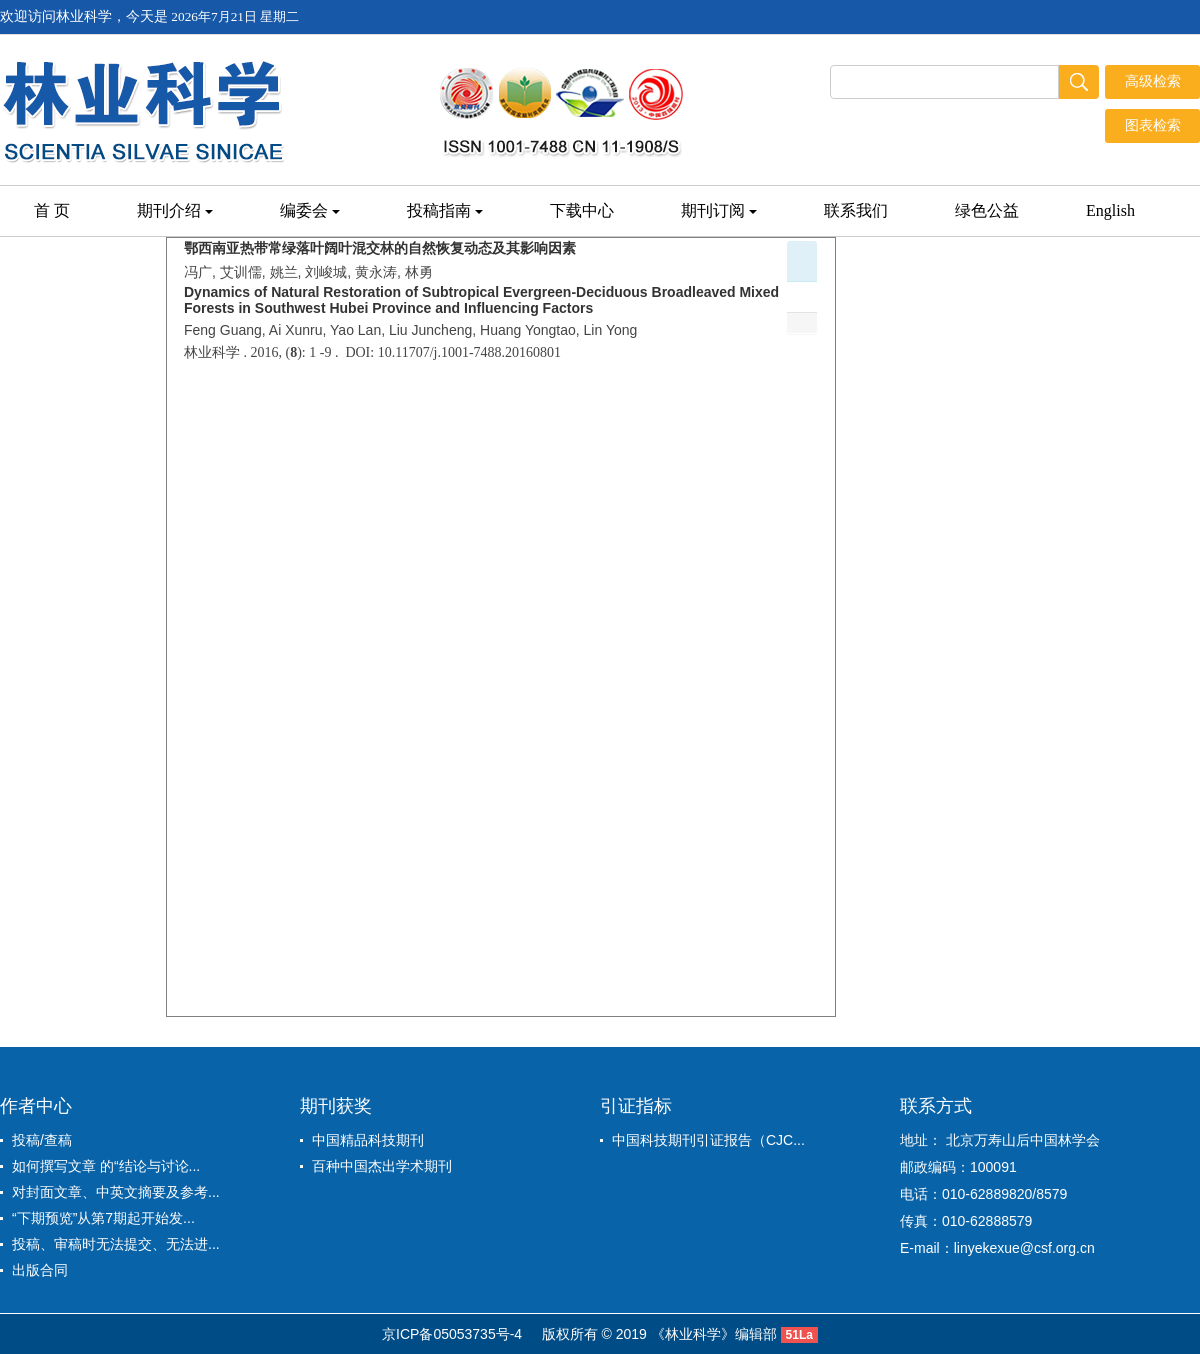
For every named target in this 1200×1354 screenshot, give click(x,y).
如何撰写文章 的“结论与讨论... (106, 1166)
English (1110, 210)
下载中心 (582, 210)
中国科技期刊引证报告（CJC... (708, 1140)
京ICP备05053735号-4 (452, 1334)
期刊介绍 (175, 210)
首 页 (52, 210)
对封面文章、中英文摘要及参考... (116, 1192)
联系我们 (856, 210)
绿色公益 (987, 210)
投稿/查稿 (42, 1140)
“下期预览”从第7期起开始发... (103, 1218)
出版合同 (40, 1270)
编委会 (310, 210)
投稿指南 (445, 210)
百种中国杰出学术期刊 (382, 1166)
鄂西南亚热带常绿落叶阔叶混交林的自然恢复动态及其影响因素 (380, 248)
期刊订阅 (719, 210)
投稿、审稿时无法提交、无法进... (116, 1244)
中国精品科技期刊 (368, 1140)
